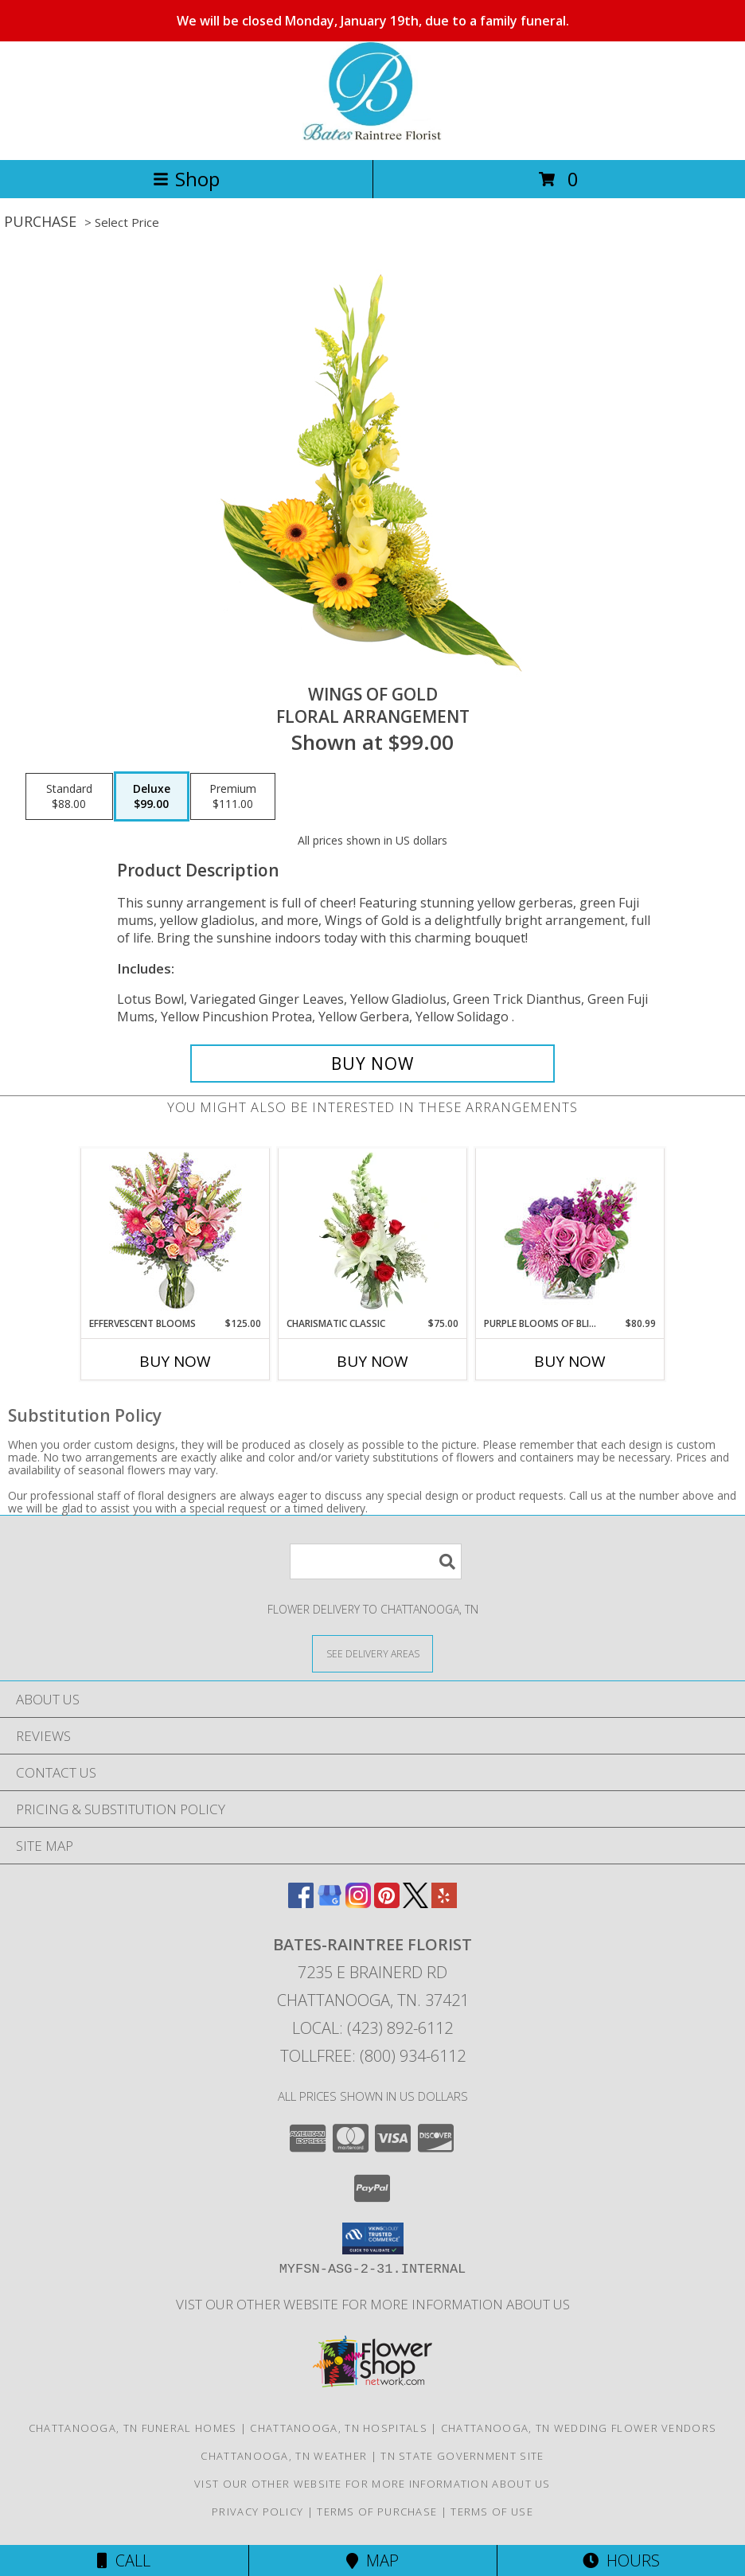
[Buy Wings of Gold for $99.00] (372, 1063)
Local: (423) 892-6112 (372, 2028)
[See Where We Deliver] (372, 1653)
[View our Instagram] (358, 1903)
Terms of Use (492, 2511)
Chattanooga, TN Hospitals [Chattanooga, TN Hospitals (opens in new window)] (338, 2428)
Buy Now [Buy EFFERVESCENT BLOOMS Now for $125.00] (175, 1361)
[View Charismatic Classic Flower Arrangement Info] (372, 1232)
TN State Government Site (462, 2456)
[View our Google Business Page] (329, 1903)
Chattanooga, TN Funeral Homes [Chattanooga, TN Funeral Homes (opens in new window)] (133, 2428)
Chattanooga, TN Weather (284, 2456)
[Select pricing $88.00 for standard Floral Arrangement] (69, 797)
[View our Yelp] (444, 1903)
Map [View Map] (372, 2560)
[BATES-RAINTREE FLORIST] (372, 136)
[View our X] (415, 1903)
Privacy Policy (257, 2511)
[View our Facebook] (301, 1903)
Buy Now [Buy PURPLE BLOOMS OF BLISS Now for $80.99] (570, 1361)
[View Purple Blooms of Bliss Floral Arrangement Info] (570, 1232)
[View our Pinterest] (387, 1903)
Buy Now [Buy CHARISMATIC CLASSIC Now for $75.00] (372, 1361)
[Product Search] (376, 1561)
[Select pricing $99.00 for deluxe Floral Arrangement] (151, 797)
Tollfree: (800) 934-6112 (373, 2056)
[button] (373, 2238)
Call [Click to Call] (123, 2560)
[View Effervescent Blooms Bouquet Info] (175, 1232)
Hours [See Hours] (621, 2560)
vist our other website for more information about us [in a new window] (373, 2304)
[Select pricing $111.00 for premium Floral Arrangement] (233, 797)
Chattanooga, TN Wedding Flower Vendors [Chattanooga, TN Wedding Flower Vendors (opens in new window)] (578, 2428)
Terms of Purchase (377, 2511)
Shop (186, 179)
